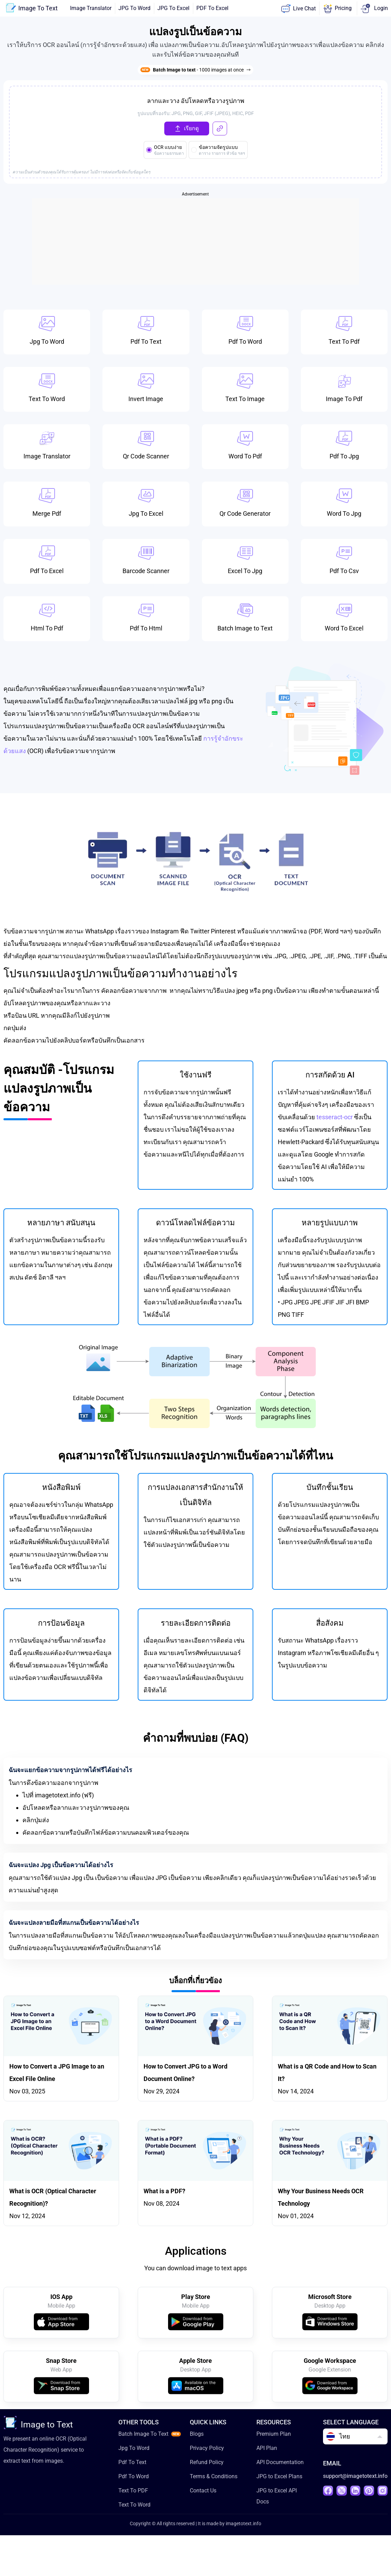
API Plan (266, 2450)
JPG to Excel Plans (279, 2479)
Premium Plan (273, 2436)
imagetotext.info (243, 2526)
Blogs (197, 2436)
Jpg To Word (133, 2450)
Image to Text (38, 2426)
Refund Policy (207, 2465)
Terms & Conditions (213, 2479)
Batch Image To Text (143, 2436)
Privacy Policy (207, 2450)
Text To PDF (133, 2493)
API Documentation (280, 2465)
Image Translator (90, 8)
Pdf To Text (132, 2465)
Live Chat (298, 8)
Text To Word (134, 2507)
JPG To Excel (173, 8)
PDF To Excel (212, 8)
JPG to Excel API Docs (276, 2499)
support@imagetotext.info (355, 2478)
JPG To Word (134, 8)
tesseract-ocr (335, 1117)
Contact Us (203, 2493)
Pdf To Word (133, 2479)
